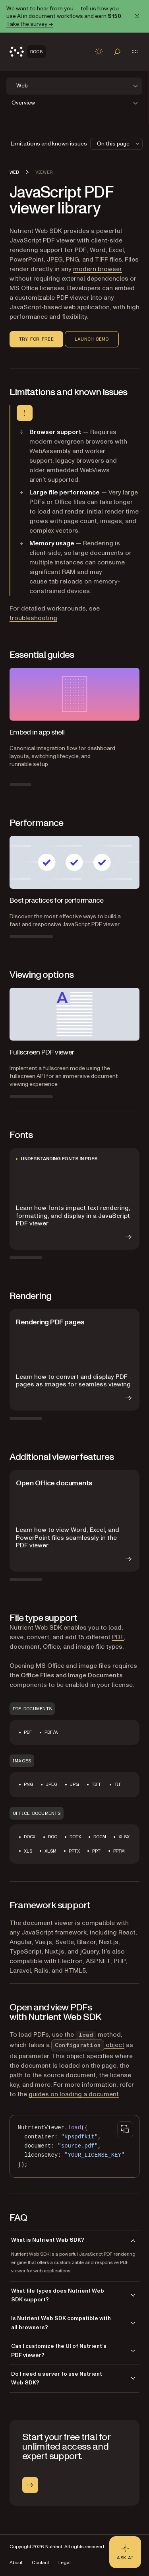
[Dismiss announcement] (137, 16)
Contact (40, 2562)
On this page (119, 143)
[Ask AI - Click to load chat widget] (125, 2552)
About (16, 2562)
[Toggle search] (117, 52)
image (85, 1646)
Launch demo (92, 339)
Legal (64, 2562)
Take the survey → (29, 24)
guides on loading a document (74, 2094)
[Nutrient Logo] (28, 52)
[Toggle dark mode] (99, 52)
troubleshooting (33, 618)
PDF (118, 1637)
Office (51, 1646)
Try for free (36, 339)
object (87, 2045)
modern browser (97, 269)
